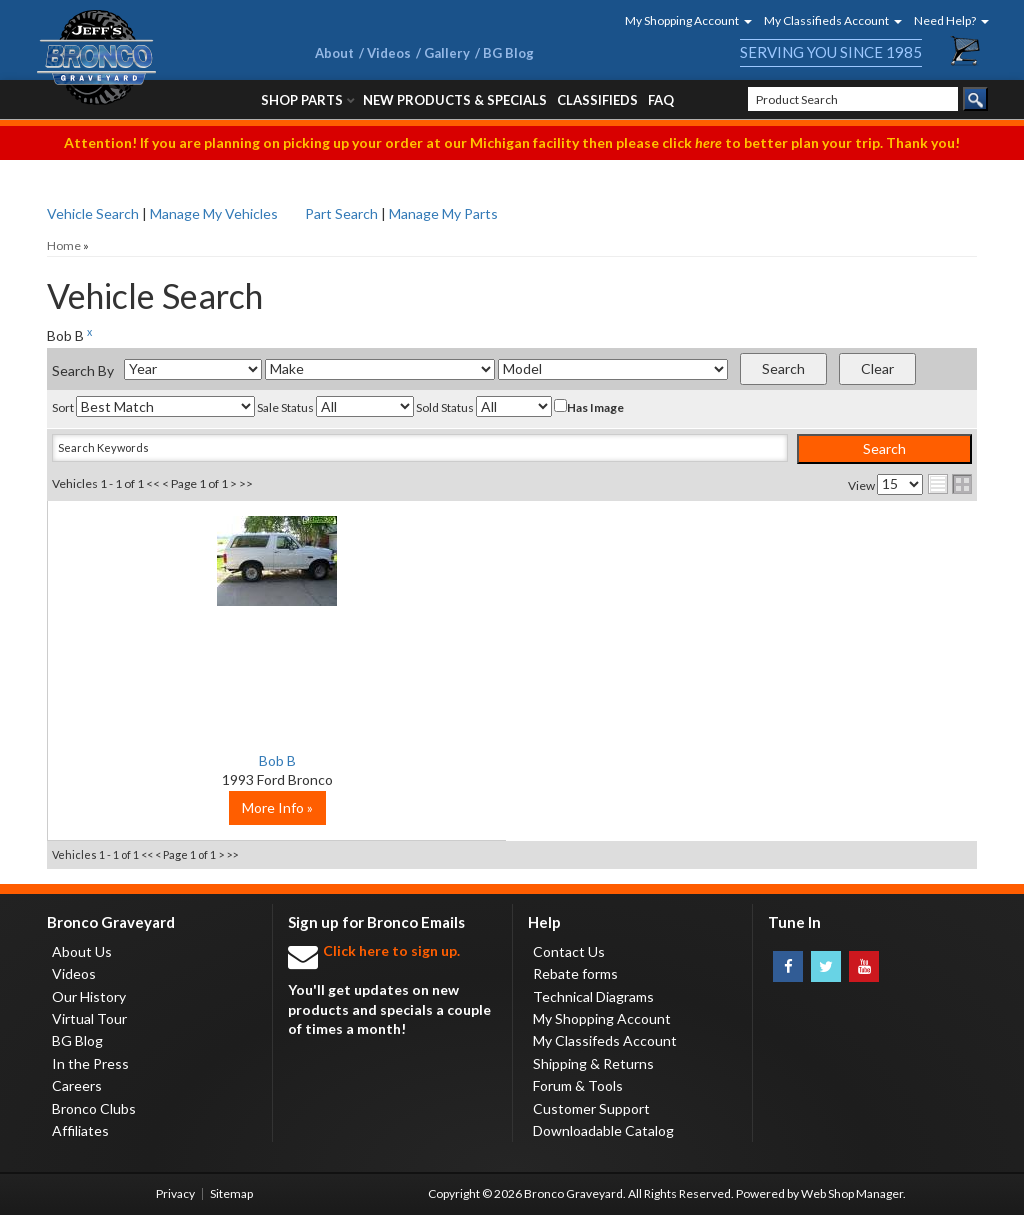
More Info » (202, 807)
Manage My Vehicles (214, 213)
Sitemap (231, 1193)
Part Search (341, 213)
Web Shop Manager (852, 1193)
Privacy (175, 1193)
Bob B (202, 760)
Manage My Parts (443, 213)
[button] (682, 20)
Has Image (589, 407)
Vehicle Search (93, 213)
